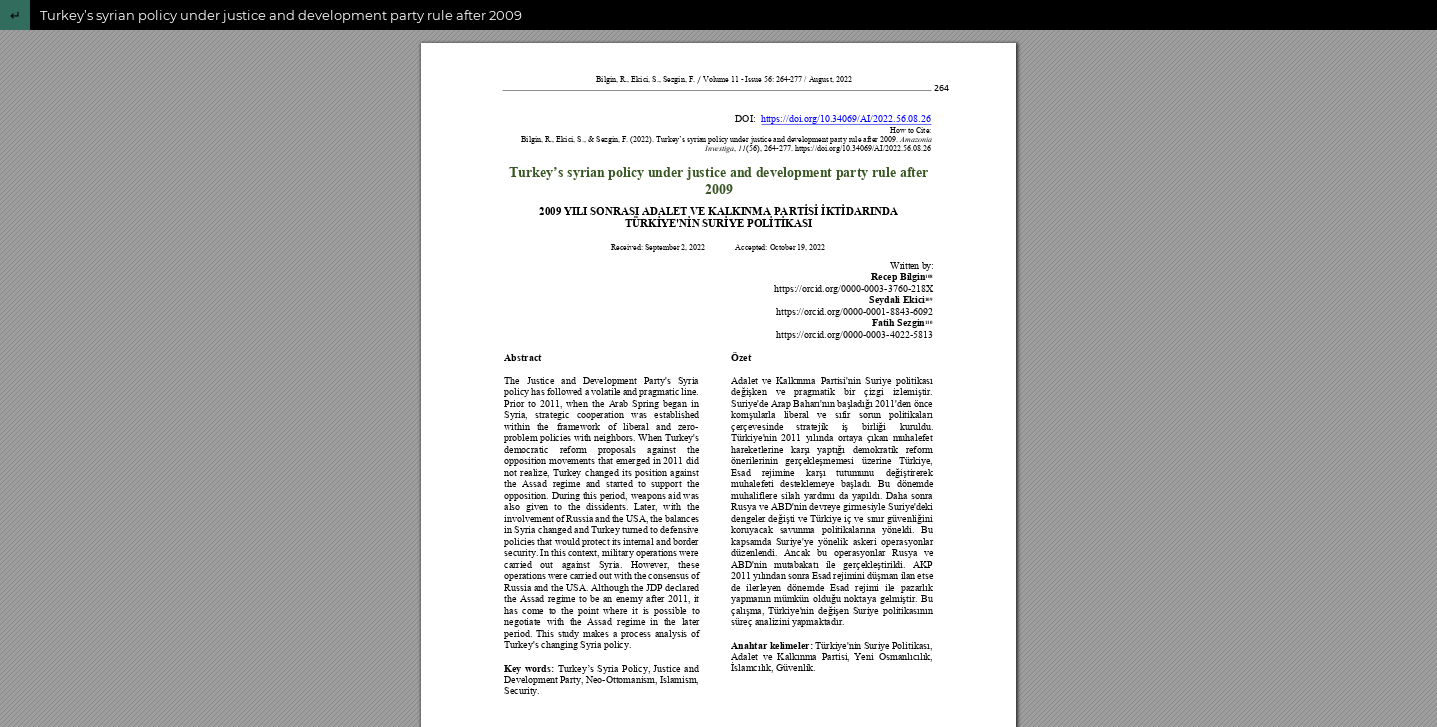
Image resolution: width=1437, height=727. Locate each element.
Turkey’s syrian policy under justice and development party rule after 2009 (281, 15)
